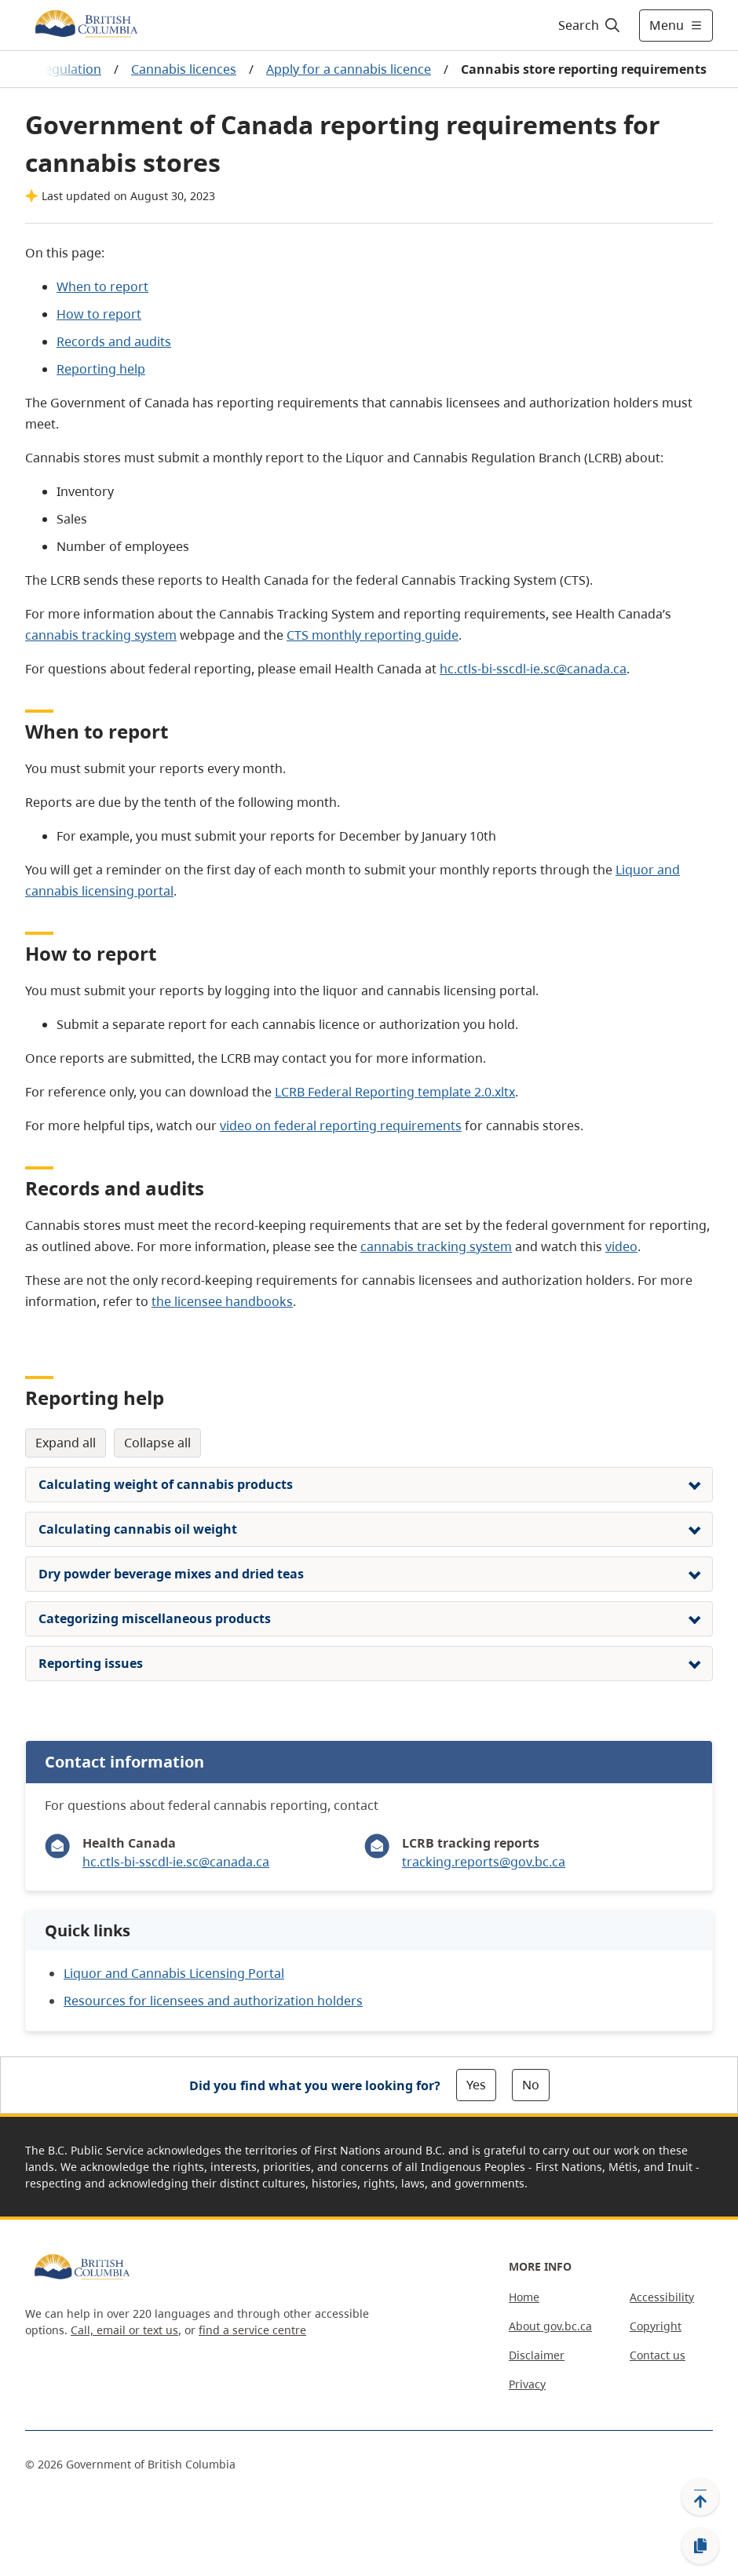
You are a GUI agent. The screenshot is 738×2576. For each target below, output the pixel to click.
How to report (99, 314)
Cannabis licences (183, 69)
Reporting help (101, 369)
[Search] (590, 25)
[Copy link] (700, 2546)
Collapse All (157, 1442)
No (530, 2084)
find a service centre (252, 2329)
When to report (102, 286)
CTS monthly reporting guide (373, 635)
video (621, 1246)
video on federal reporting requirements (341, 1125)
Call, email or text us (124, 2329)
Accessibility (662, 2297)
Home (524, 2297)
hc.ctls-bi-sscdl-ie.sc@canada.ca (533, 668)
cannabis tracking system (101, 635)
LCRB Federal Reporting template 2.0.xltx (395, 1091)
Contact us (657, 2355)
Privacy (527, 2384)
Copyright (655, 2326)
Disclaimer (536, 2355)
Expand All (65, 1442)
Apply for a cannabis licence (348, 69)
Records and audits (114, 341)
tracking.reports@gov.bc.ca (483, 1861)
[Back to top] (700, 2497)
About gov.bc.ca (550, 2326)
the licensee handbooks (222, 1301)
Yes (476, 2084)
